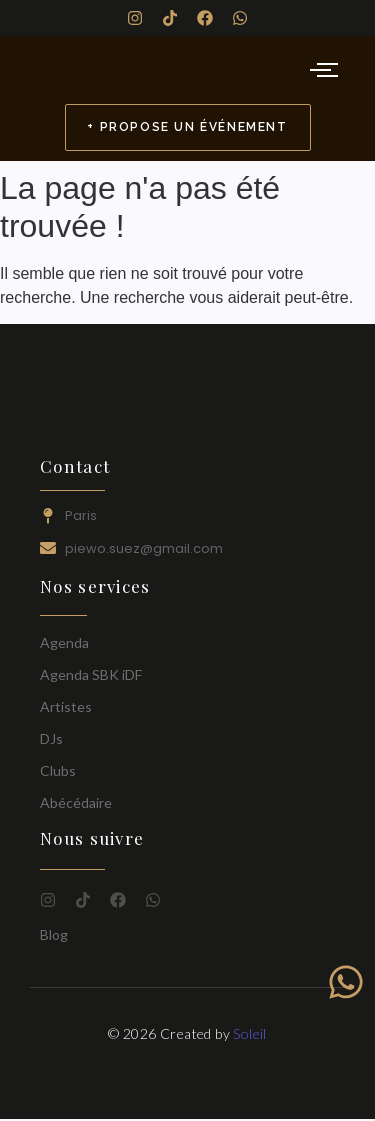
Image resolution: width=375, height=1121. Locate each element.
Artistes (66, 706)
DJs (51, 738)
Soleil (249, 1033)
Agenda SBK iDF (91, 674)
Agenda (64, 642)
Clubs (58, 770)
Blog (54, 934)
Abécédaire (76, 802)
